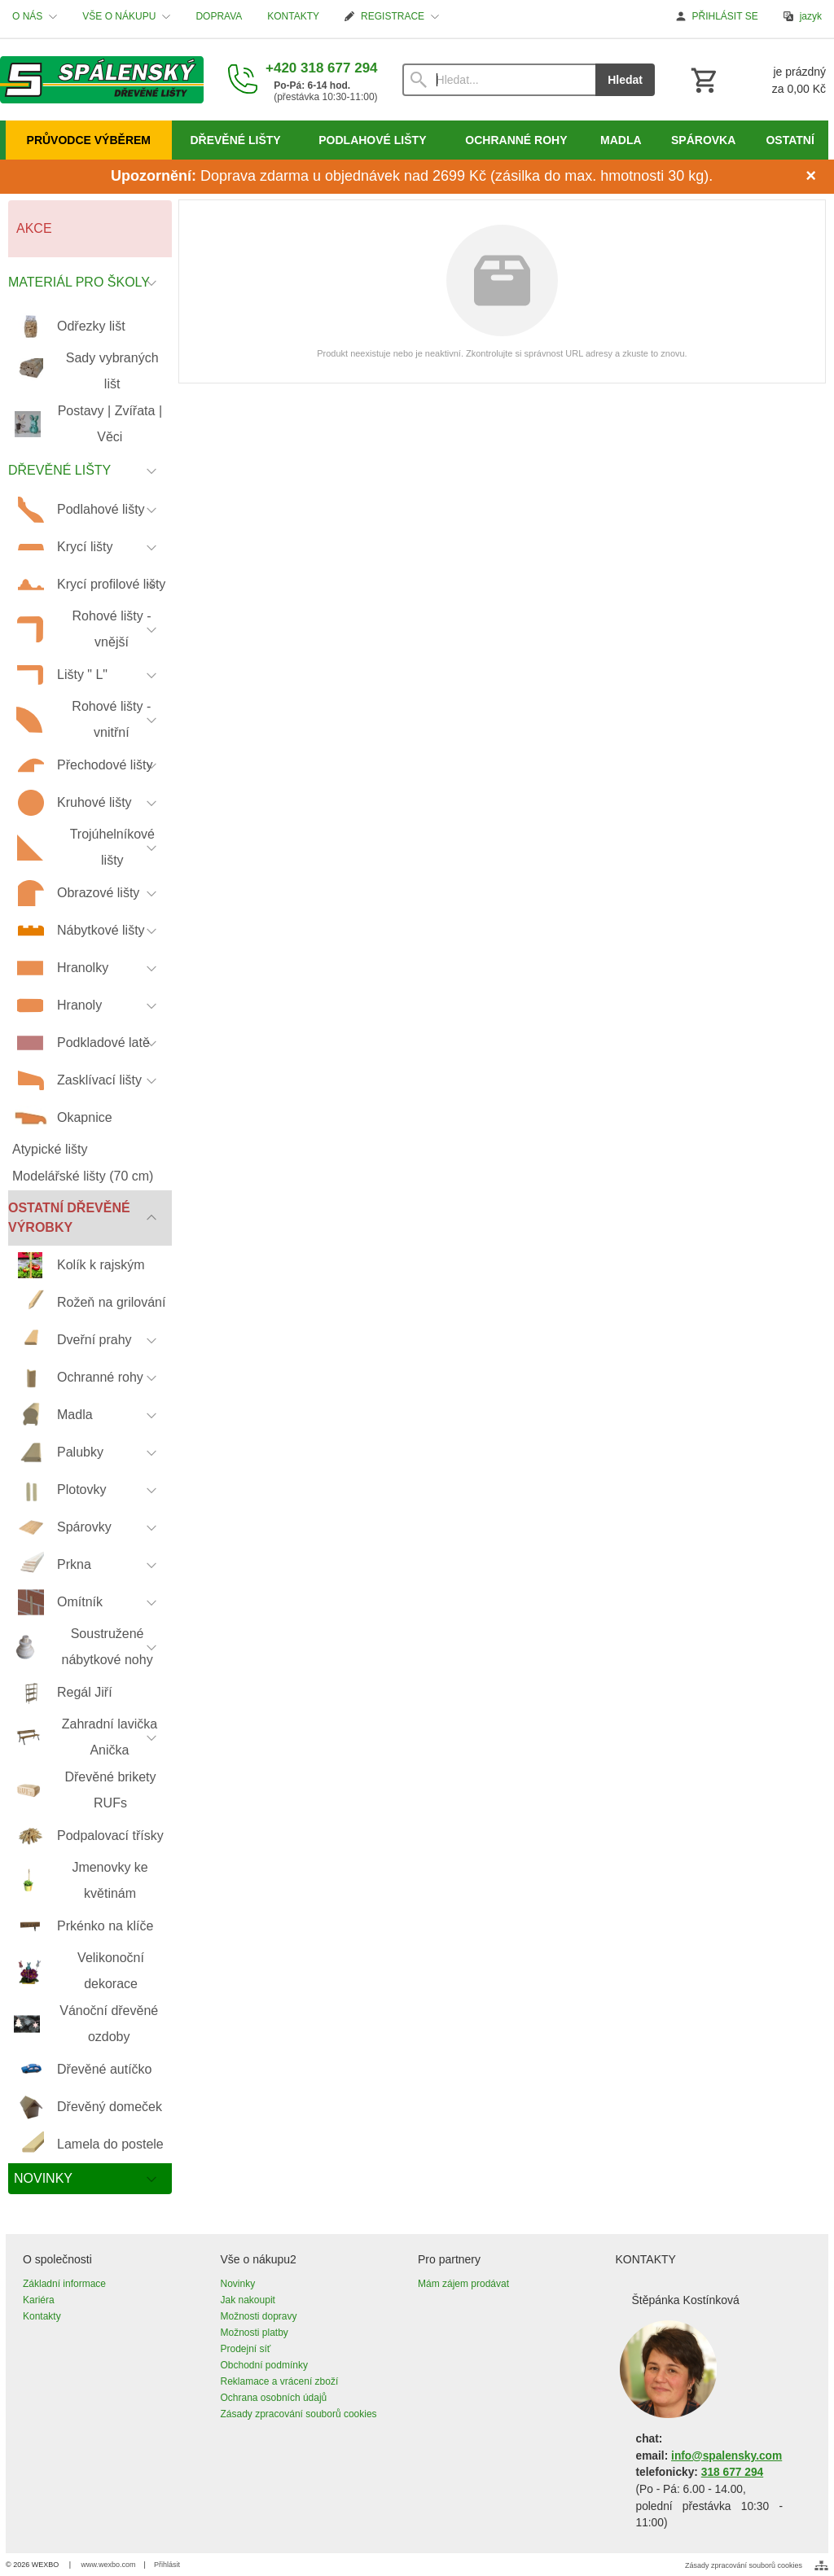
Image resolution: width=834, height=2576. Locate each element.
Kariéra (39, 2300)
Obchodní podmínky (264, 2365)
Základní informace (64, 2283)
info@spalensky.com (726, 2456)
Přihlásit (167, 2565)
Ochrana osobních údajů (274, 2397)
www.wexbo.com (108, 2565)
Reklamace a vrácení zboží (280, 2381)
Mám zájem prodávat (463, 2283)
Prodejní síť (246, 2349)
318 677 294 (732, 2472)
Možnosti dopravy (259, 2316)
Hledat (625, 79)
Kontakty (42, 2316)
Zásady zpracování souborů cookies (299, 2414)
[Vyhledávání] (499, 80)
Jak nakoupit (248, 2300)
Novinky (238, 2283)
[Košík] (756, 79)
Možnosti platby (254, 2332)
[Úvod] (102, 79)
